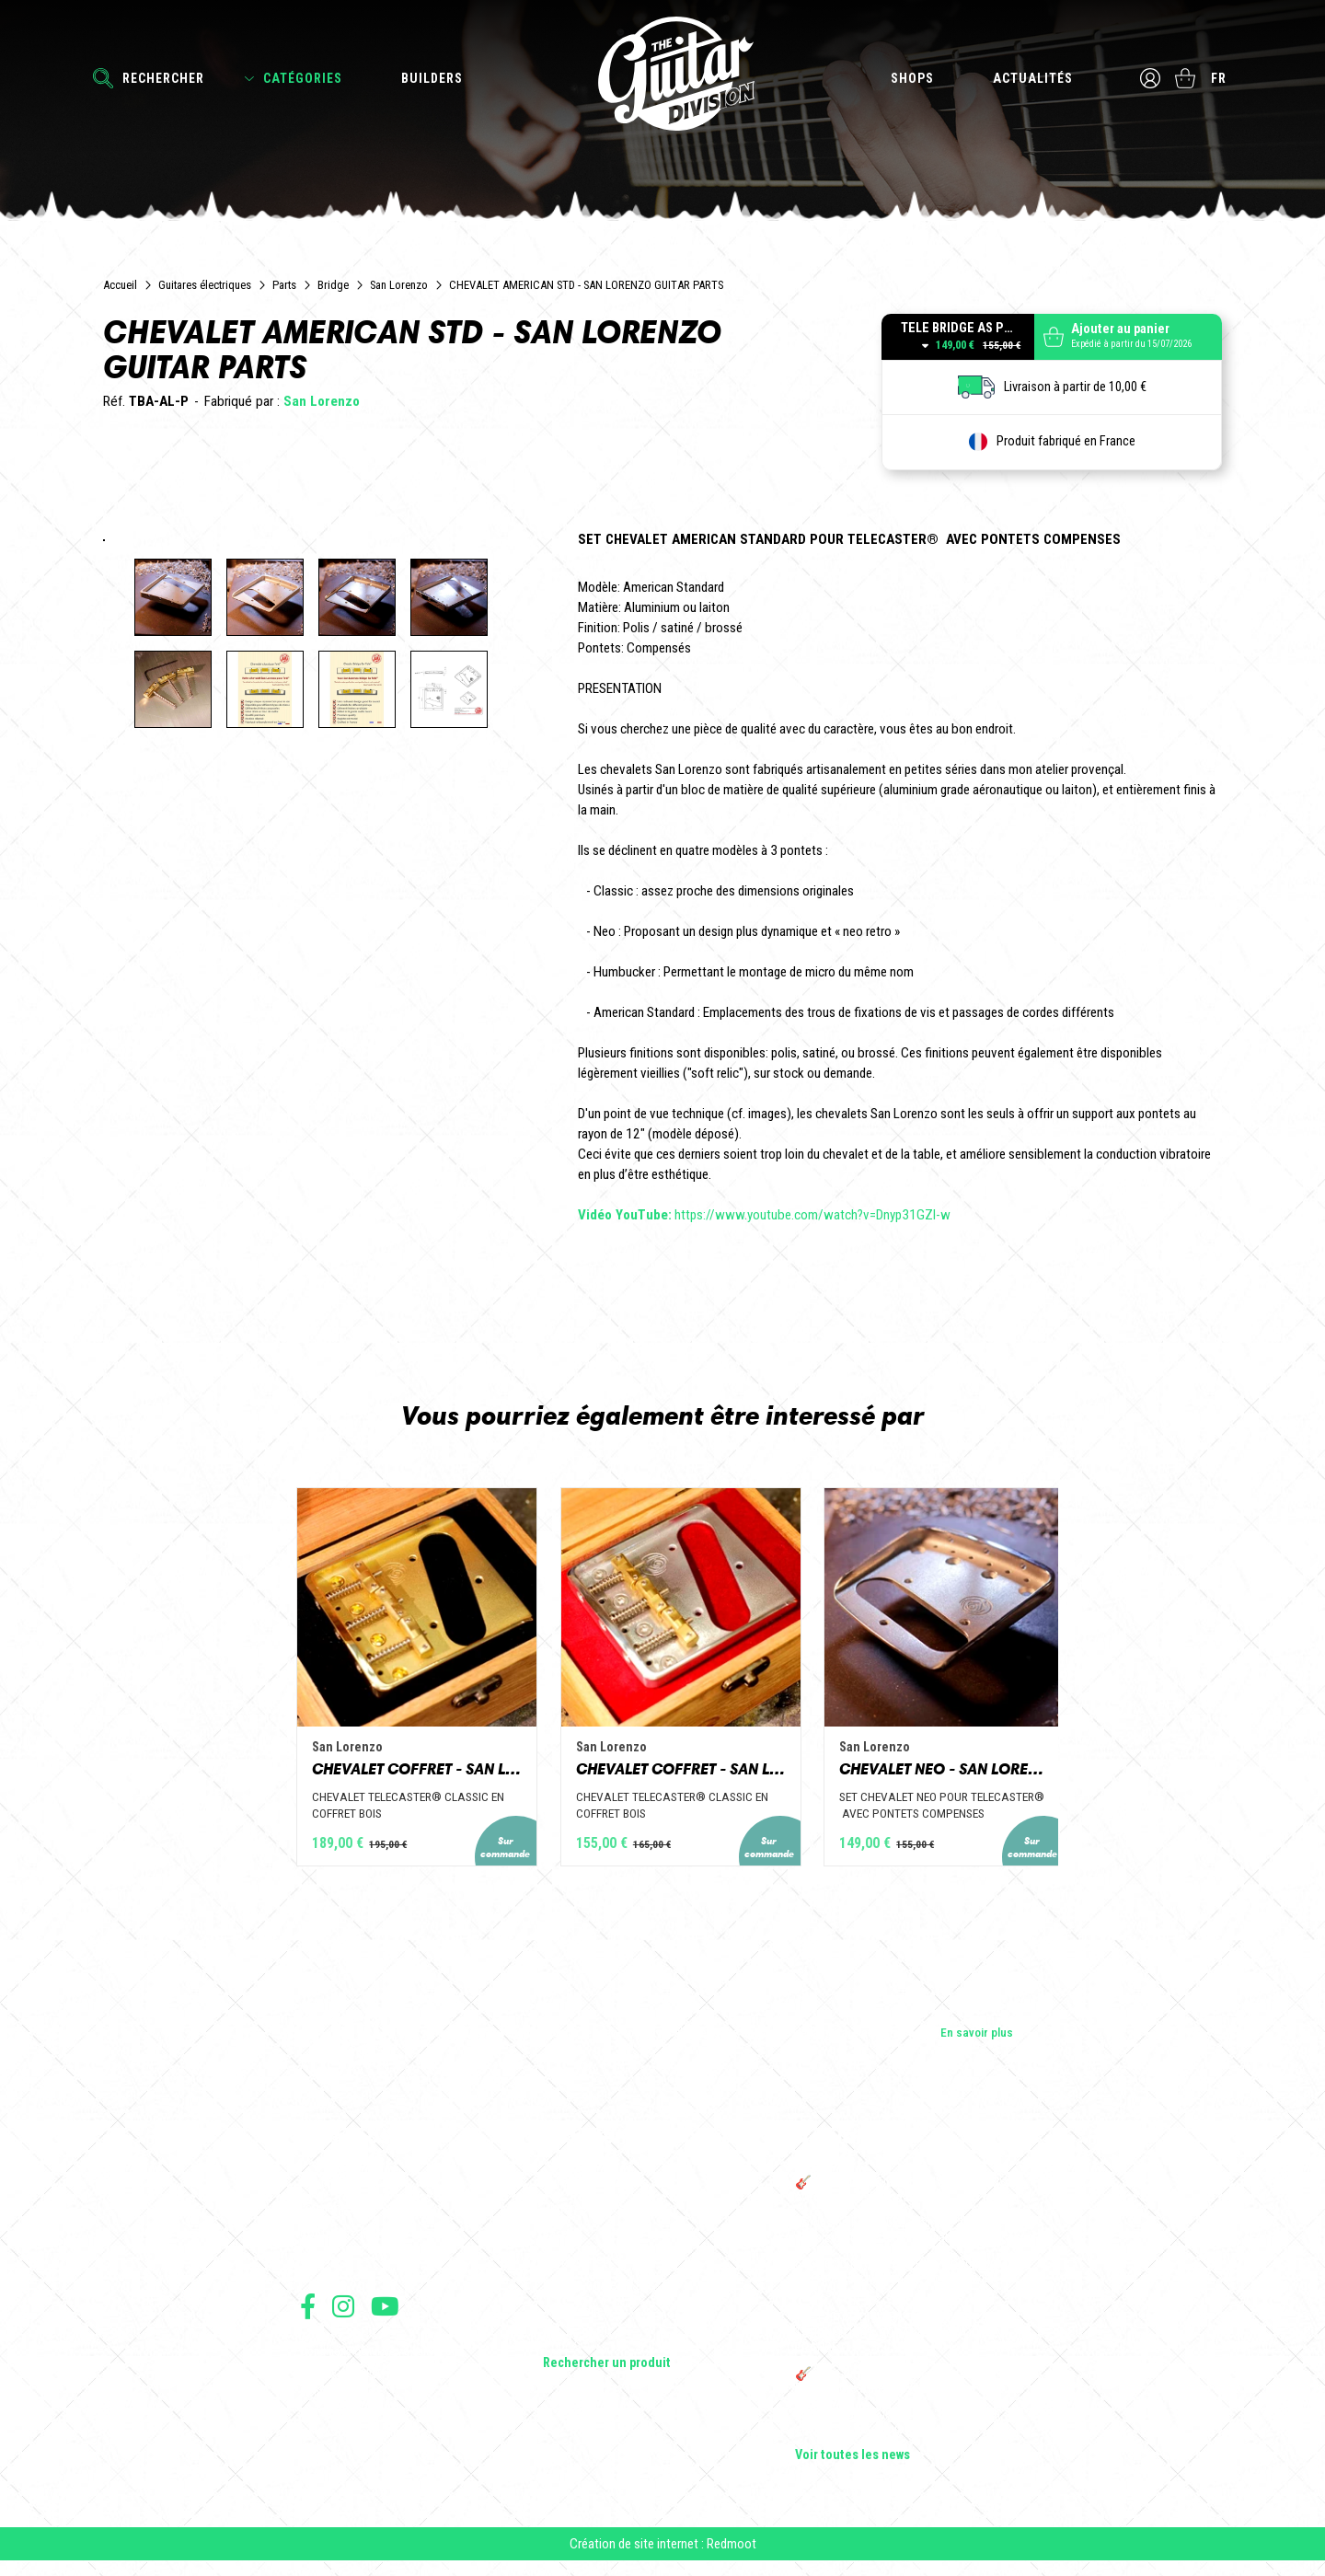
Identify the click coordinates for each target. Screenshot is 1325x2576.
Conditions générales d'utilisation (378, 2361)
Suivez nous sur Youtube (385, 2316)
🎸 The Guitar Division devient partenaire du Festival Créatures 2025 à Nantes (910, 2392)
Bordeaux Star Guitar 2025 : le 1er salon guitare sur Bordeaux (897, 2432)
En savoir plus (976, 2041)
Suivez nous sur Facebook (308, 2316)
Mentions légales (339, 2402)
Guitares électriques (204, 285)
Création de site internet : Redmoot (663, 2558)
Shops (911, 78)
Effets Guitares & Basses (608, 2296)
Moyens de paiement (348, 2442)
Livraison (321, 2462)
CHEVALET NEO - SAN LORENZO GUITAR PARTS (969, 1777)
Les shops (327, 2219)
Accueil (120, 285)
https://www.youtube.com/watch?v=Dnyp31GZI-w (764, 1215)
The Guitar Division (662, 75)
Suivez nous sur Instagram (343, 2316)
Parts (284, 285)
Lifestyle (565, 2347)
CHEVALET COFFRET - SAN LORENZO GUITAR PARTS (355, 1777)
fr (1219, 78)
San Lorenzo (399, 285)
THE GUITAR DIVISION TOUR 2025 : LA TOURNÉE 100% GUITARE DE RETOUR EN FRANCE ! (899, 2344)
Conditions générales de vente (371, 2381)
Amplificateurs (581, 2270)
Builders (432, 78)
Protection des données (355, 2422)
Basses (562, 2244)
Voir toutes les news (852, 2465)
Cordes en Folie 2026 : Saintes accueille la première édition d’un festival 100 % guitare (908, 2241)
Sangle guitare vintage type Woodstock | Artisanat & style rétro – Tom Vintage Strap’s (901, 2289)
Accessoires (576, 2322)
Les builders (331, 2193)
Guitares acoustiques (599, 2219)
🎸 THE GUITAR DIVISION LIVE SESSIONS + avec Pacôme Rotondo (905, 2200)
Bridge (333, 285)
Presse (318, 2270)
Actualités (1032, 78)
